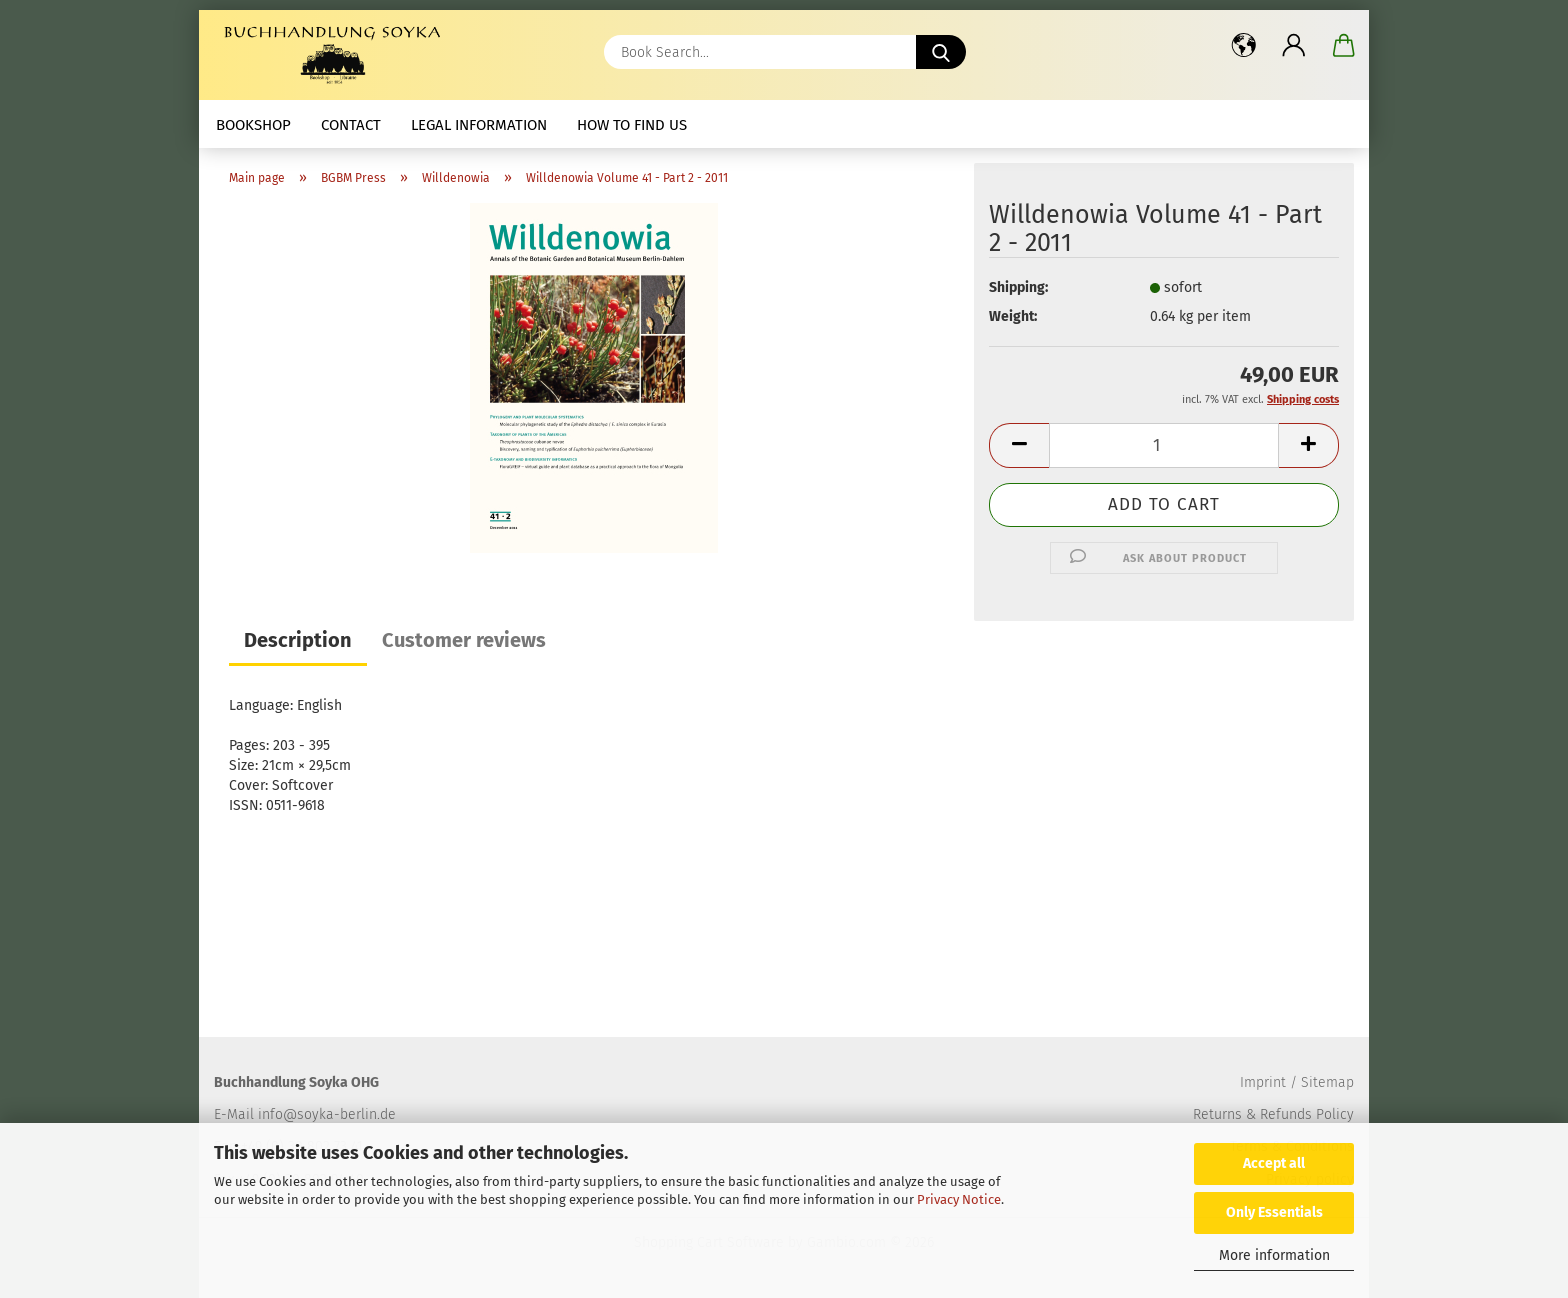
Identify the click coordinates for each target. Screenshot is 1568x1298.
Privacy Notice (959, 1199)
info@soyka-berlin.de (327, 1114)
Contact (351, 125)
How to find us (632, 125)
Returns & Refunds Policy (1273, 1114)
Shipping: (1018, 287)
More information (1274, 1255)
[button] (1244, 45)
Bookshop (253, 125)
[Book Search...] (941, 52)
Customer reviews (464, 640)
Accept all (1274, 1163)
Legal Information (479, 125)
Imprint (1263, 1082)
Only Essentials (1274, 1212)
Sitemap (1327, 1082)
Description (298, 640)
